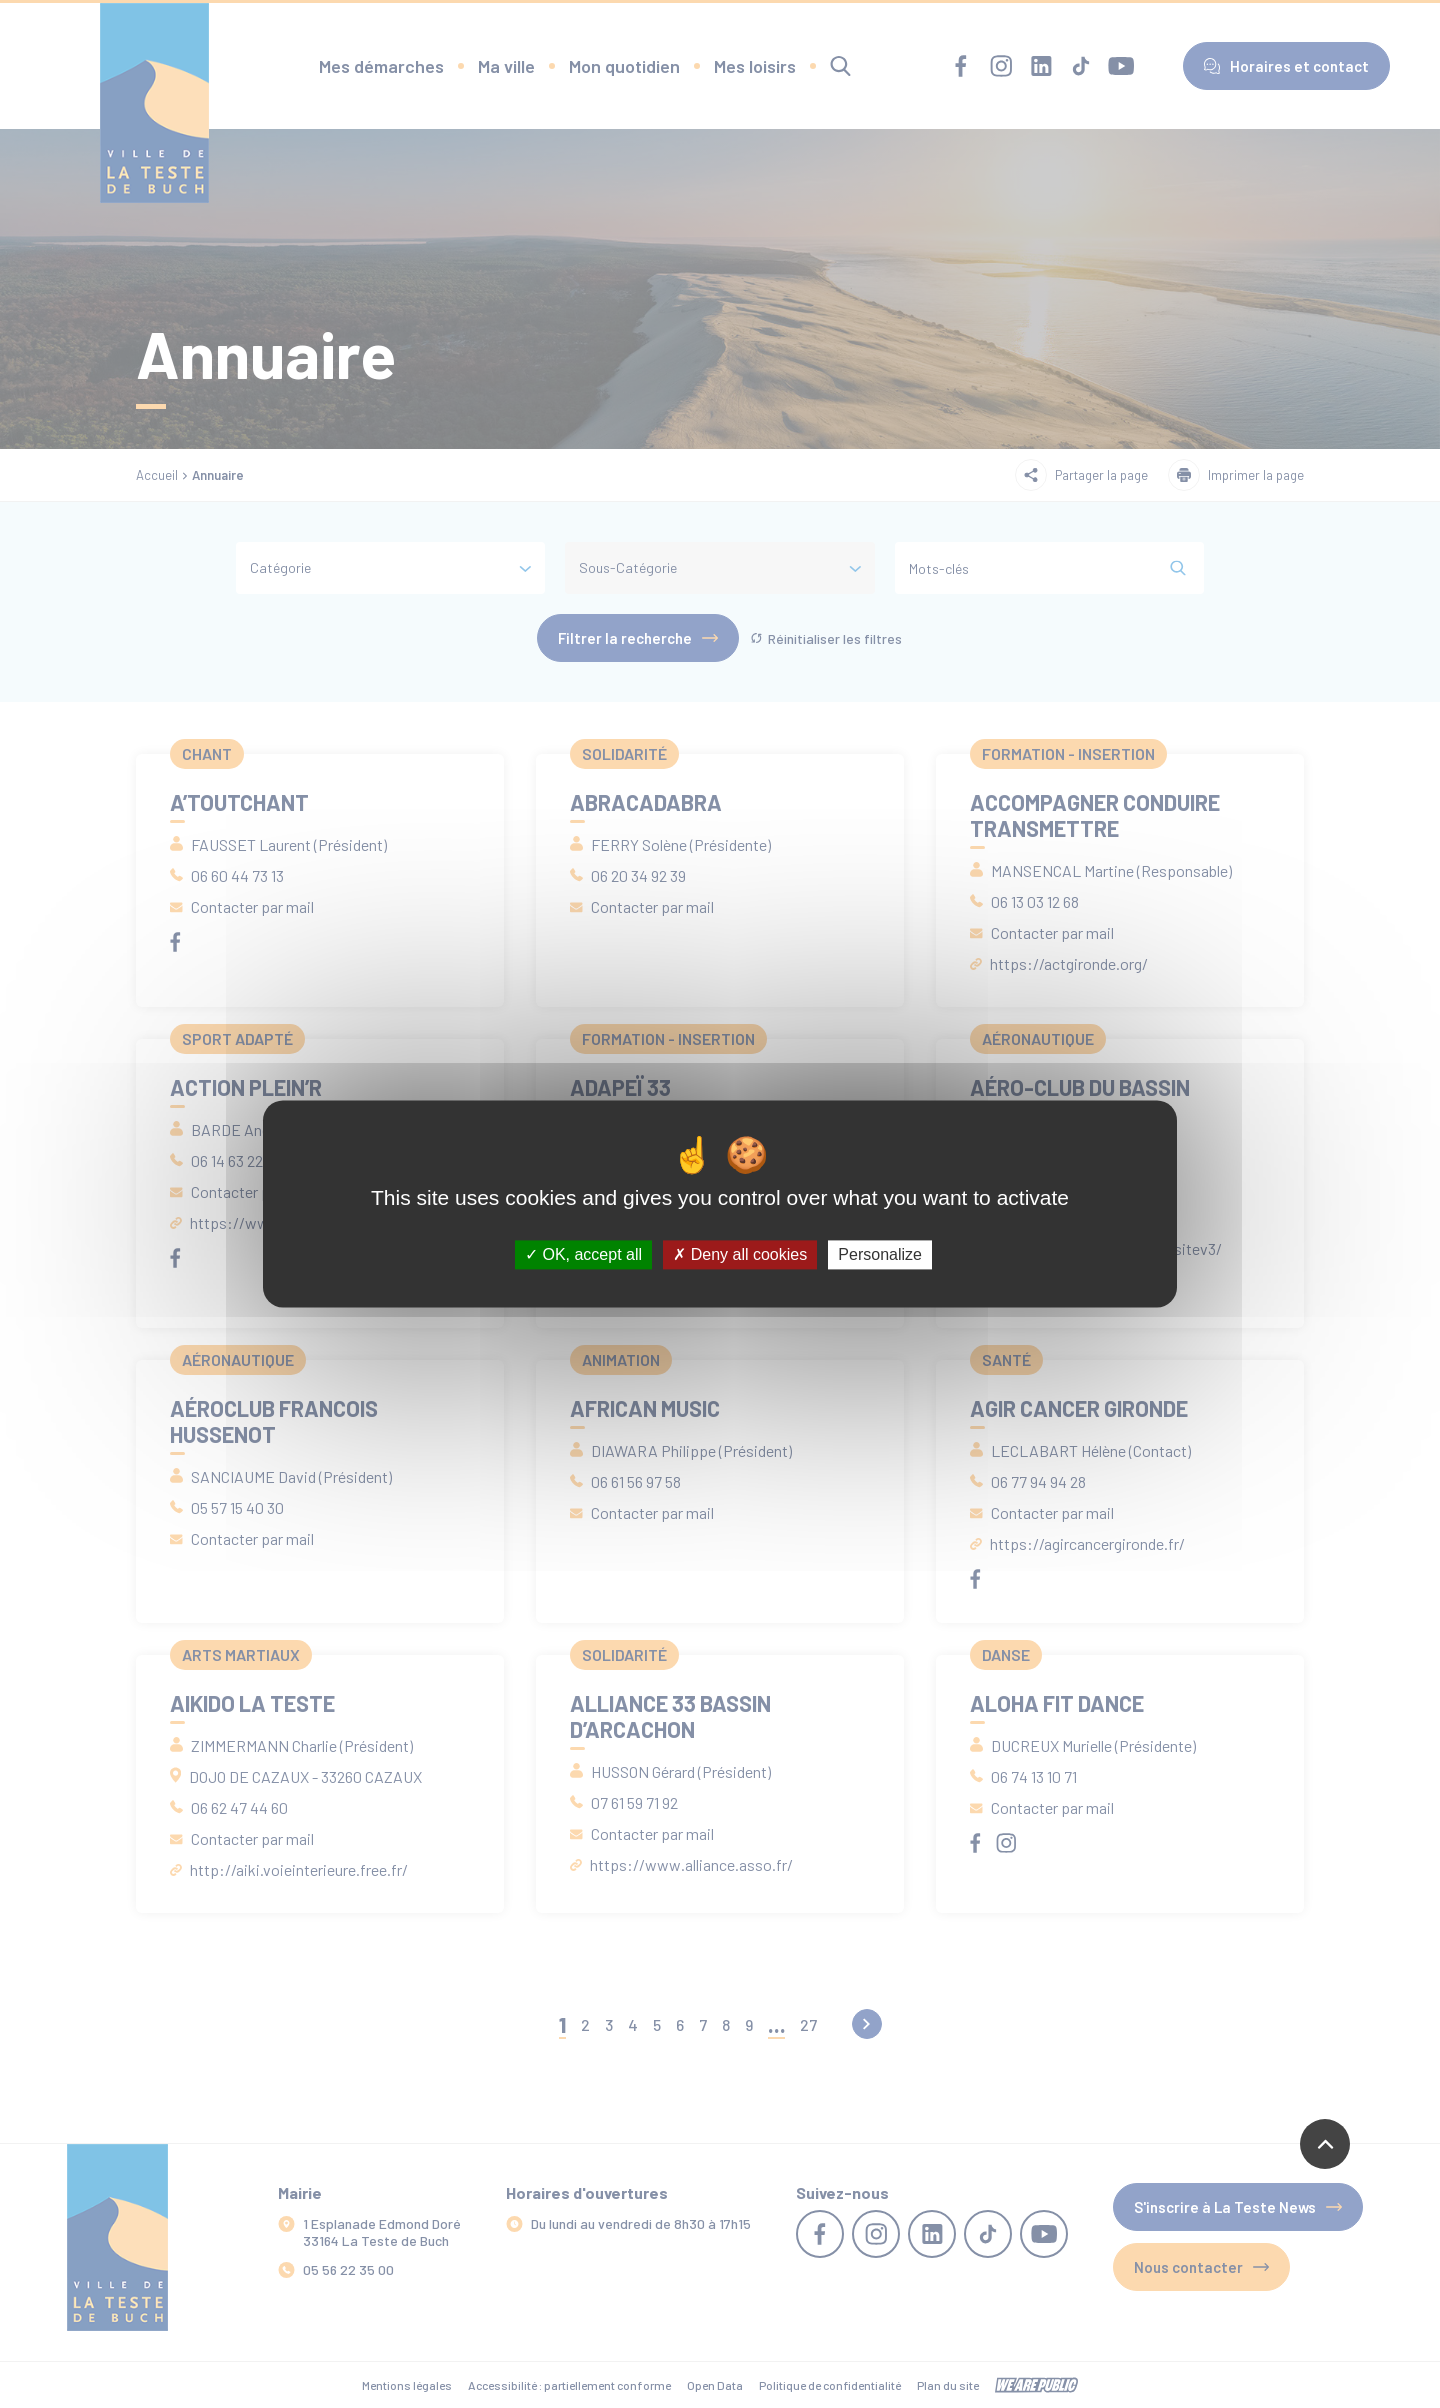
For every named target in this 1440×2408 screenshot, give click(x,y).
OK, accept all (583, 1254)
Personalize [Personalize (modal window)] (880, 1254)
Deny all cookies (740, 1254)
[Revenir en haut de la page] (1325, 2144)
